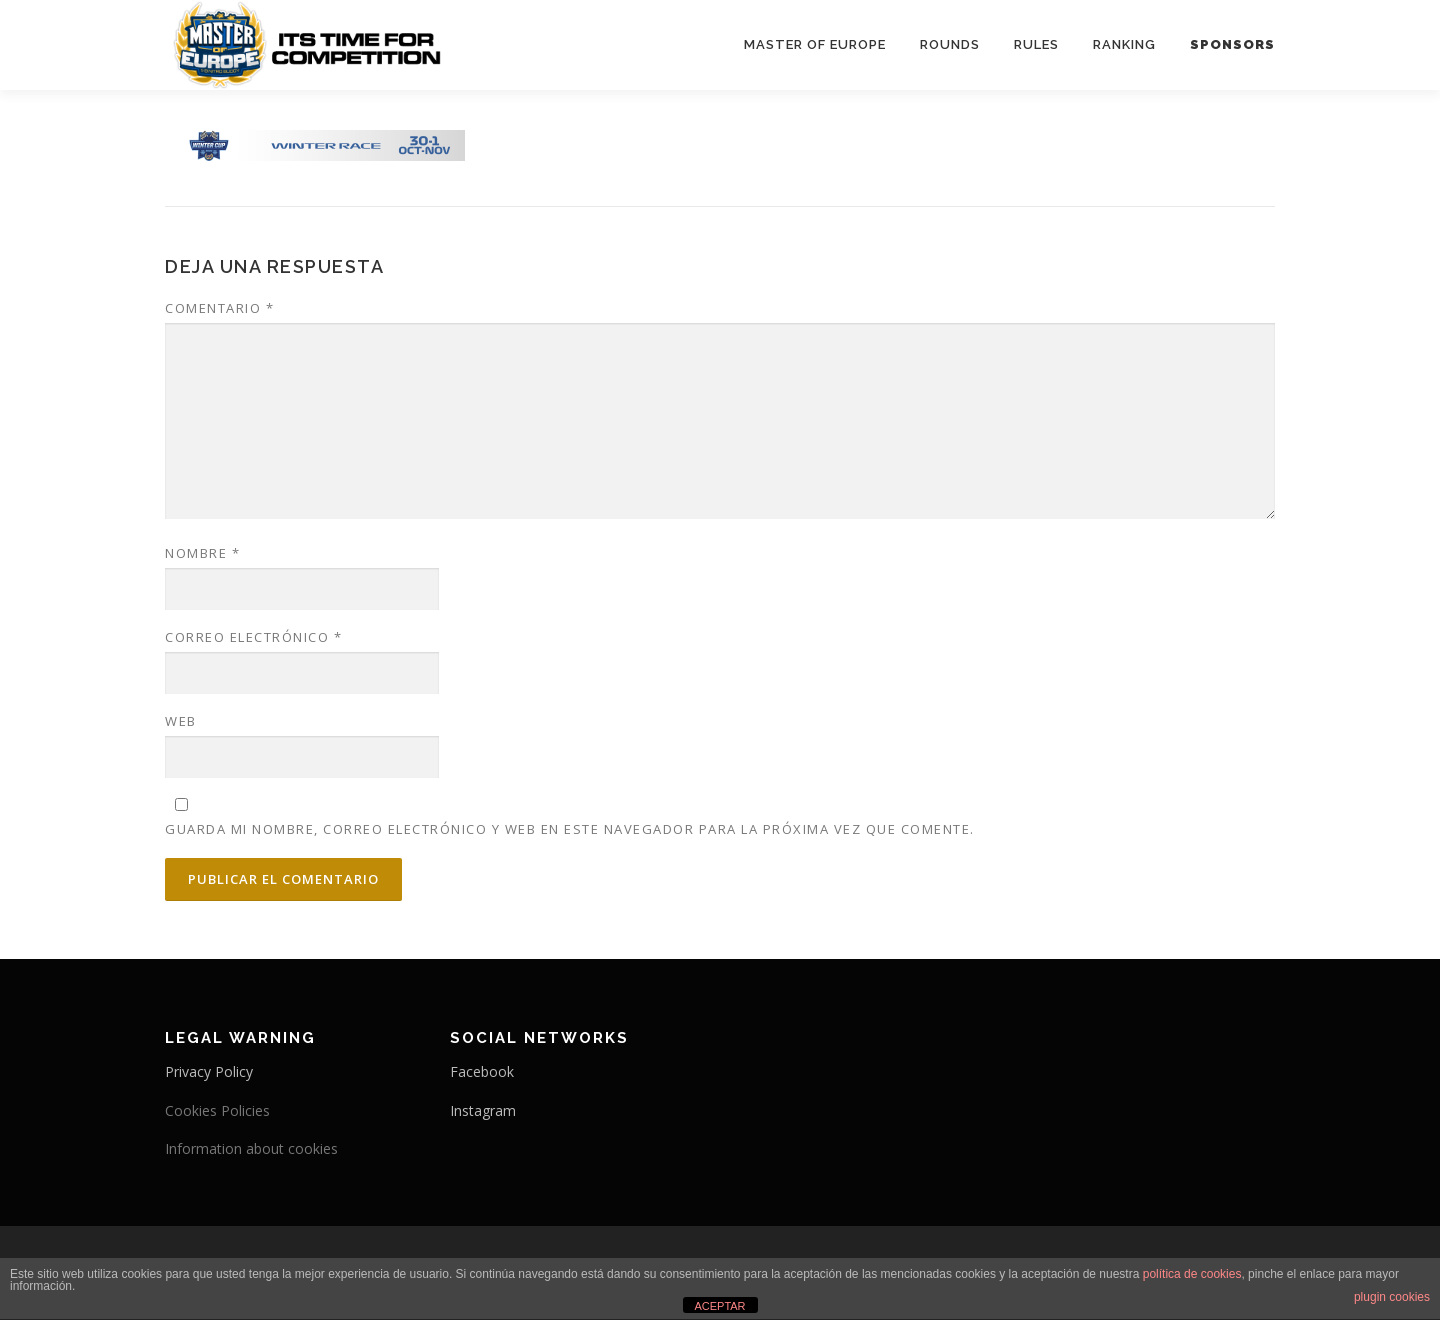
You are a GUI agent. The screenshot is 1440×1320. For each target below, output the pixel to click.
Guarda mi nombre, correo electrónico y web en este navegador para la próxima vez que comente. (570, 829)
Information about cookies (251, 1148)
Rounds (950, 44)
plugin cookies (1392, 1297)
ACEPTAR (719, 1306)
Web (181, 721)
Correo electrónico (253, 637)
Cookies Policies (217, 1110)
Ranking (1124, 44)
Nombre (202, 553)
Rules (1036, 44)
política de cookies (1192, 1274)
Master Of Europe (815, 44)
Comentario (219, 308)
